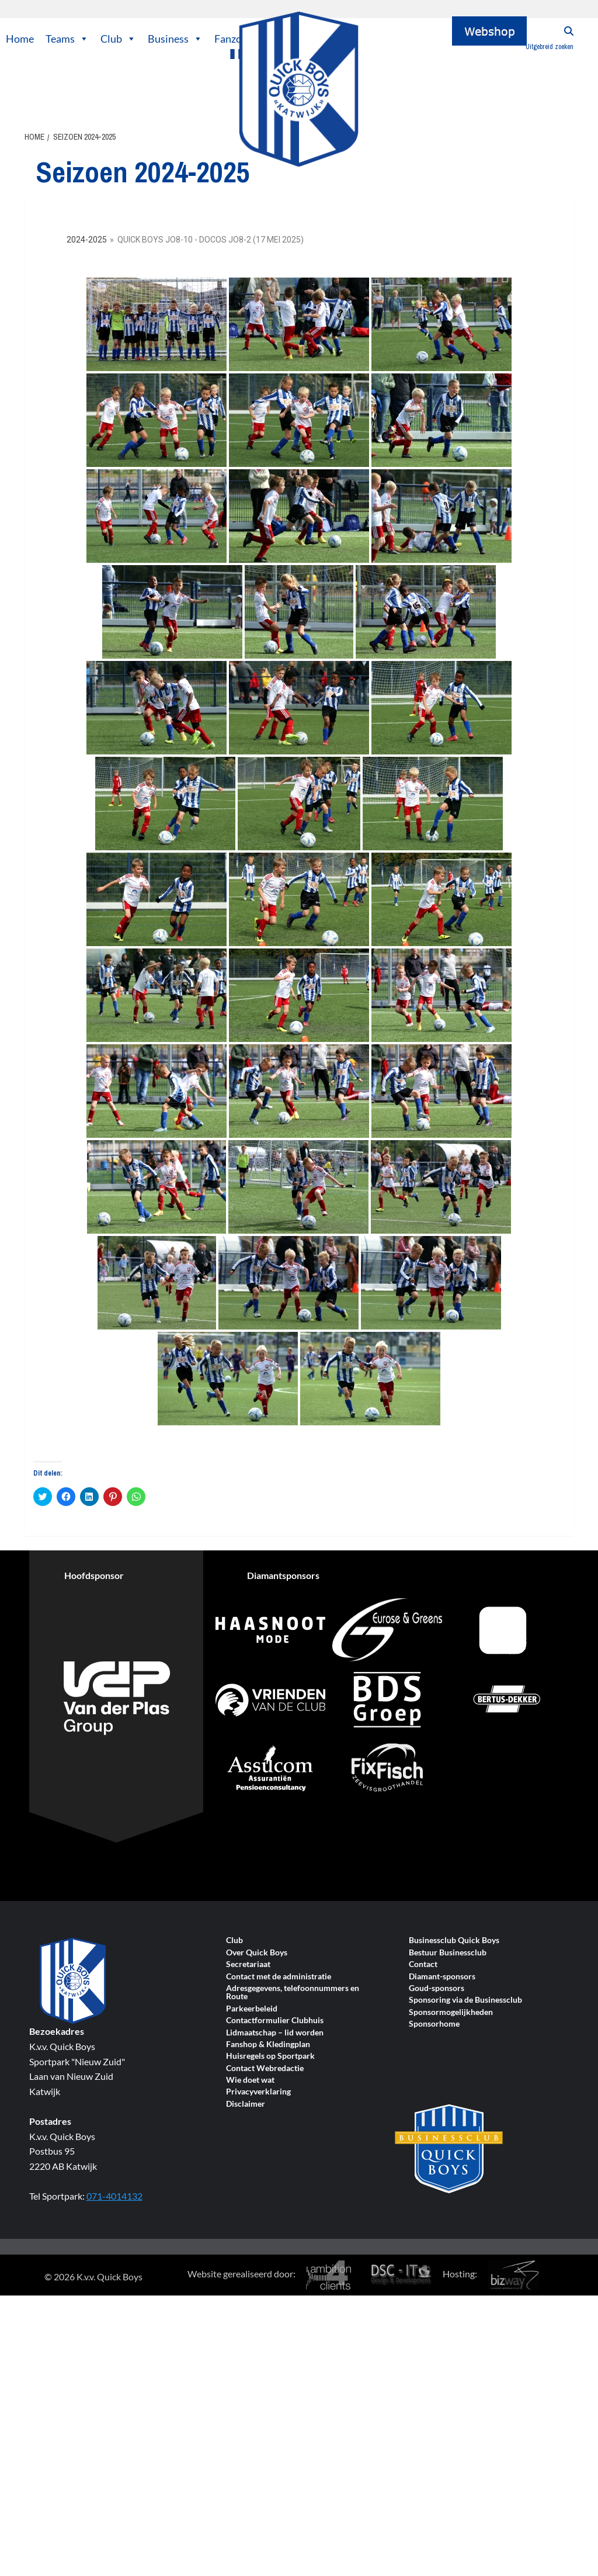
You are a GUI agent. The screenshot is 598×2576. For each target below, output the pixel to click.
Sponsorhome (434, 2024)
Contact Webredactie (265, 2068)
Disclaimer (245, 2104)
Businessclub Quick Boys (454, 1940)
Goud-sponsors (436, 1988)
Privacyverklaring (258, 2091)
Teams (67, 38)
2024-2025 (87, 239)
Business (175, 38)
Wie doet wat (250, 2080)
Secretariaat (248, 1964)
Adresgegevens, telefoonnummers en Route (292, 1992)
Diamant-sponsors (442, 1976)
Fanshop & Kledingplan (268, 2044)
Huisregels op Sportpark (270, 2056)
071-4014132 (114, 2195)
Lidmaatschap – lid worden (275, 2032)
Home (20, 38)
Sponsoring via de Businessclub (465, 2000)
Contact (423, 1964)
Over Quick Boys (256, 1952)
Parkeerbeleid (251, 2008)
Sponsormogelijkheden (451, 2012)
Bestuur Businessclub (447, 1952)
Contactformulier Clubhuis (275, 2020)
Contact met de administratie (278, 1976)
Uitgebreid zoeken (549, 46)
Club (118, 38)
